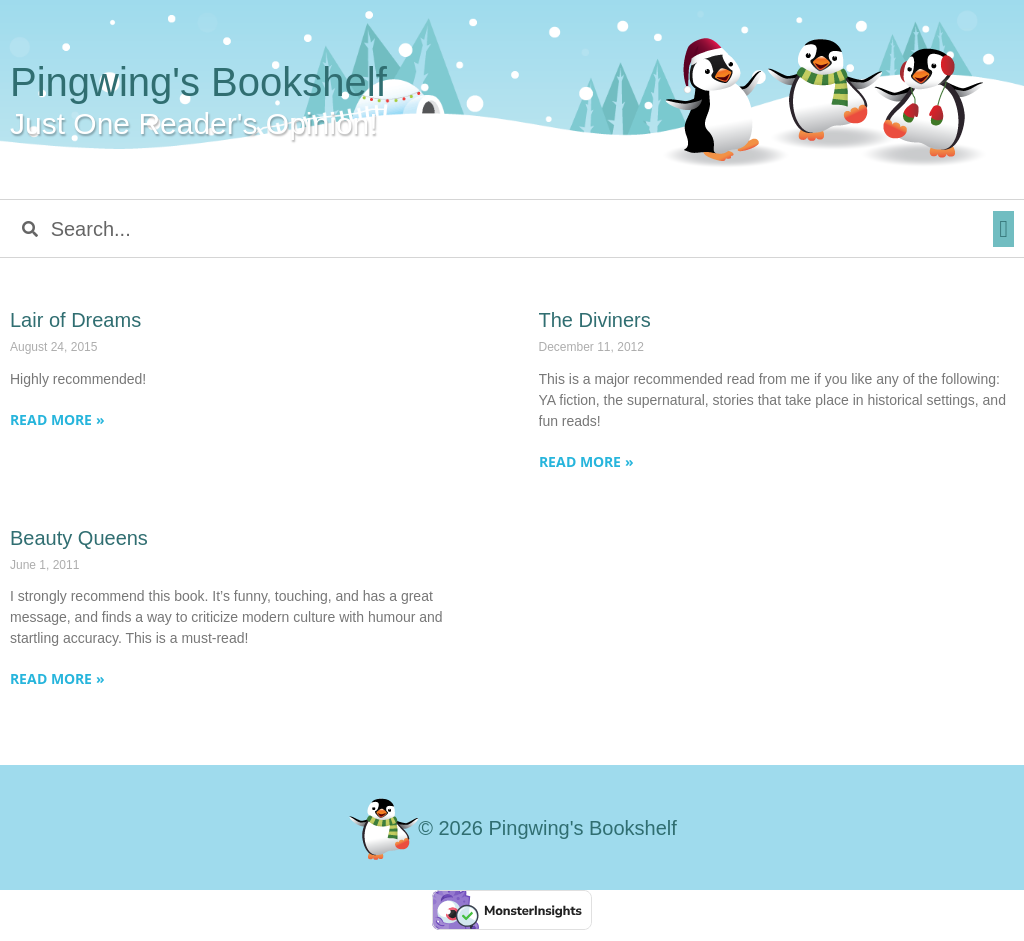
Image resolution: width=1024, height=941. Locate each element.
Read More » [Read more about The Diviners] (586, 461)
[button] (1003, 229)
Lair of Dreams (75, 320)
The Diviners (595, 320)
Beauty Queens (79, 538)
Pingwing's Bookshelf (198, 82)
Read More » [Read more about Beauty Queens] (57, 678)
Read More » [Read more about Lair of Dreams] (57, 419)
